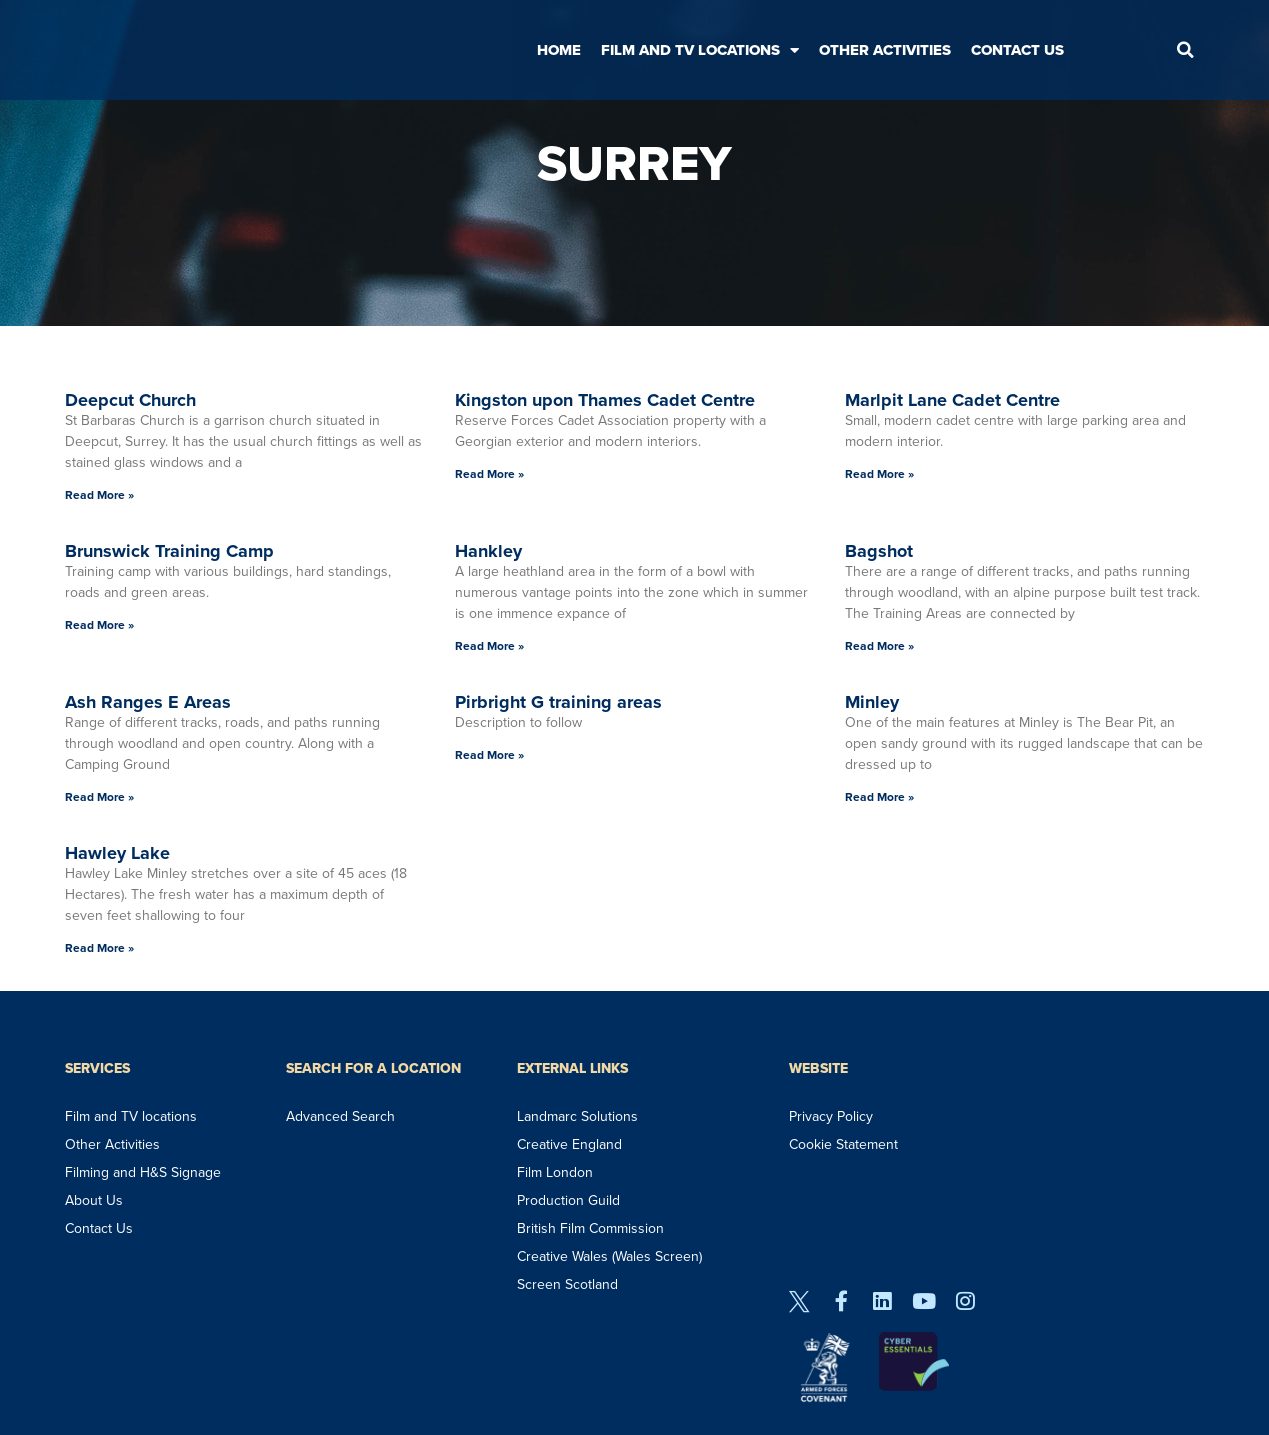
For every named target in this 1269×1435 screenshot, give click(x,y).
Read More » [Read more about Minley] (879, 797)
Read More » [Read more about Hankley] (489, 646)
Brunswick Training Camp (169, 551)
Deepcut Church (130, 400)
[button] (1185, 50)
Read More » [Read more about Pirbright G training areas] (489, 755)
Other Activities (885, 50)
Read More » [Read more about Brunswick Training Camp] (99, 625)
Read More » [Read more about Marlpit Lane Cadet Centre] (879, 474)
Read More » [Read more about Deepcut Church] (99, 495)
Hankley (488, 551)
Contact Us (1017, 50)
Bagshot (879, 551)
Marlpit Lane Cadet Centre (952, 400)
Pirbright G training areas (558, 702)
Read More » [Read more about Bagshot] (879, 646)
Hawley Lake (117, 853)
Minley (872, 702)
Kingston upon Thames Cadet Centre (605, 400)
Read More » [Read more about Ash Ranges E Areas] (99, 797)
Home (559, 50)
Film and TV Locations (700, 50)
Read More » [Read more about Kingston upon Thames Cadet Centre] (489, 474)
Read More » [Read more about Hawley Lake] (99, 948)
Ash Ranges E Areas (148, 702)
